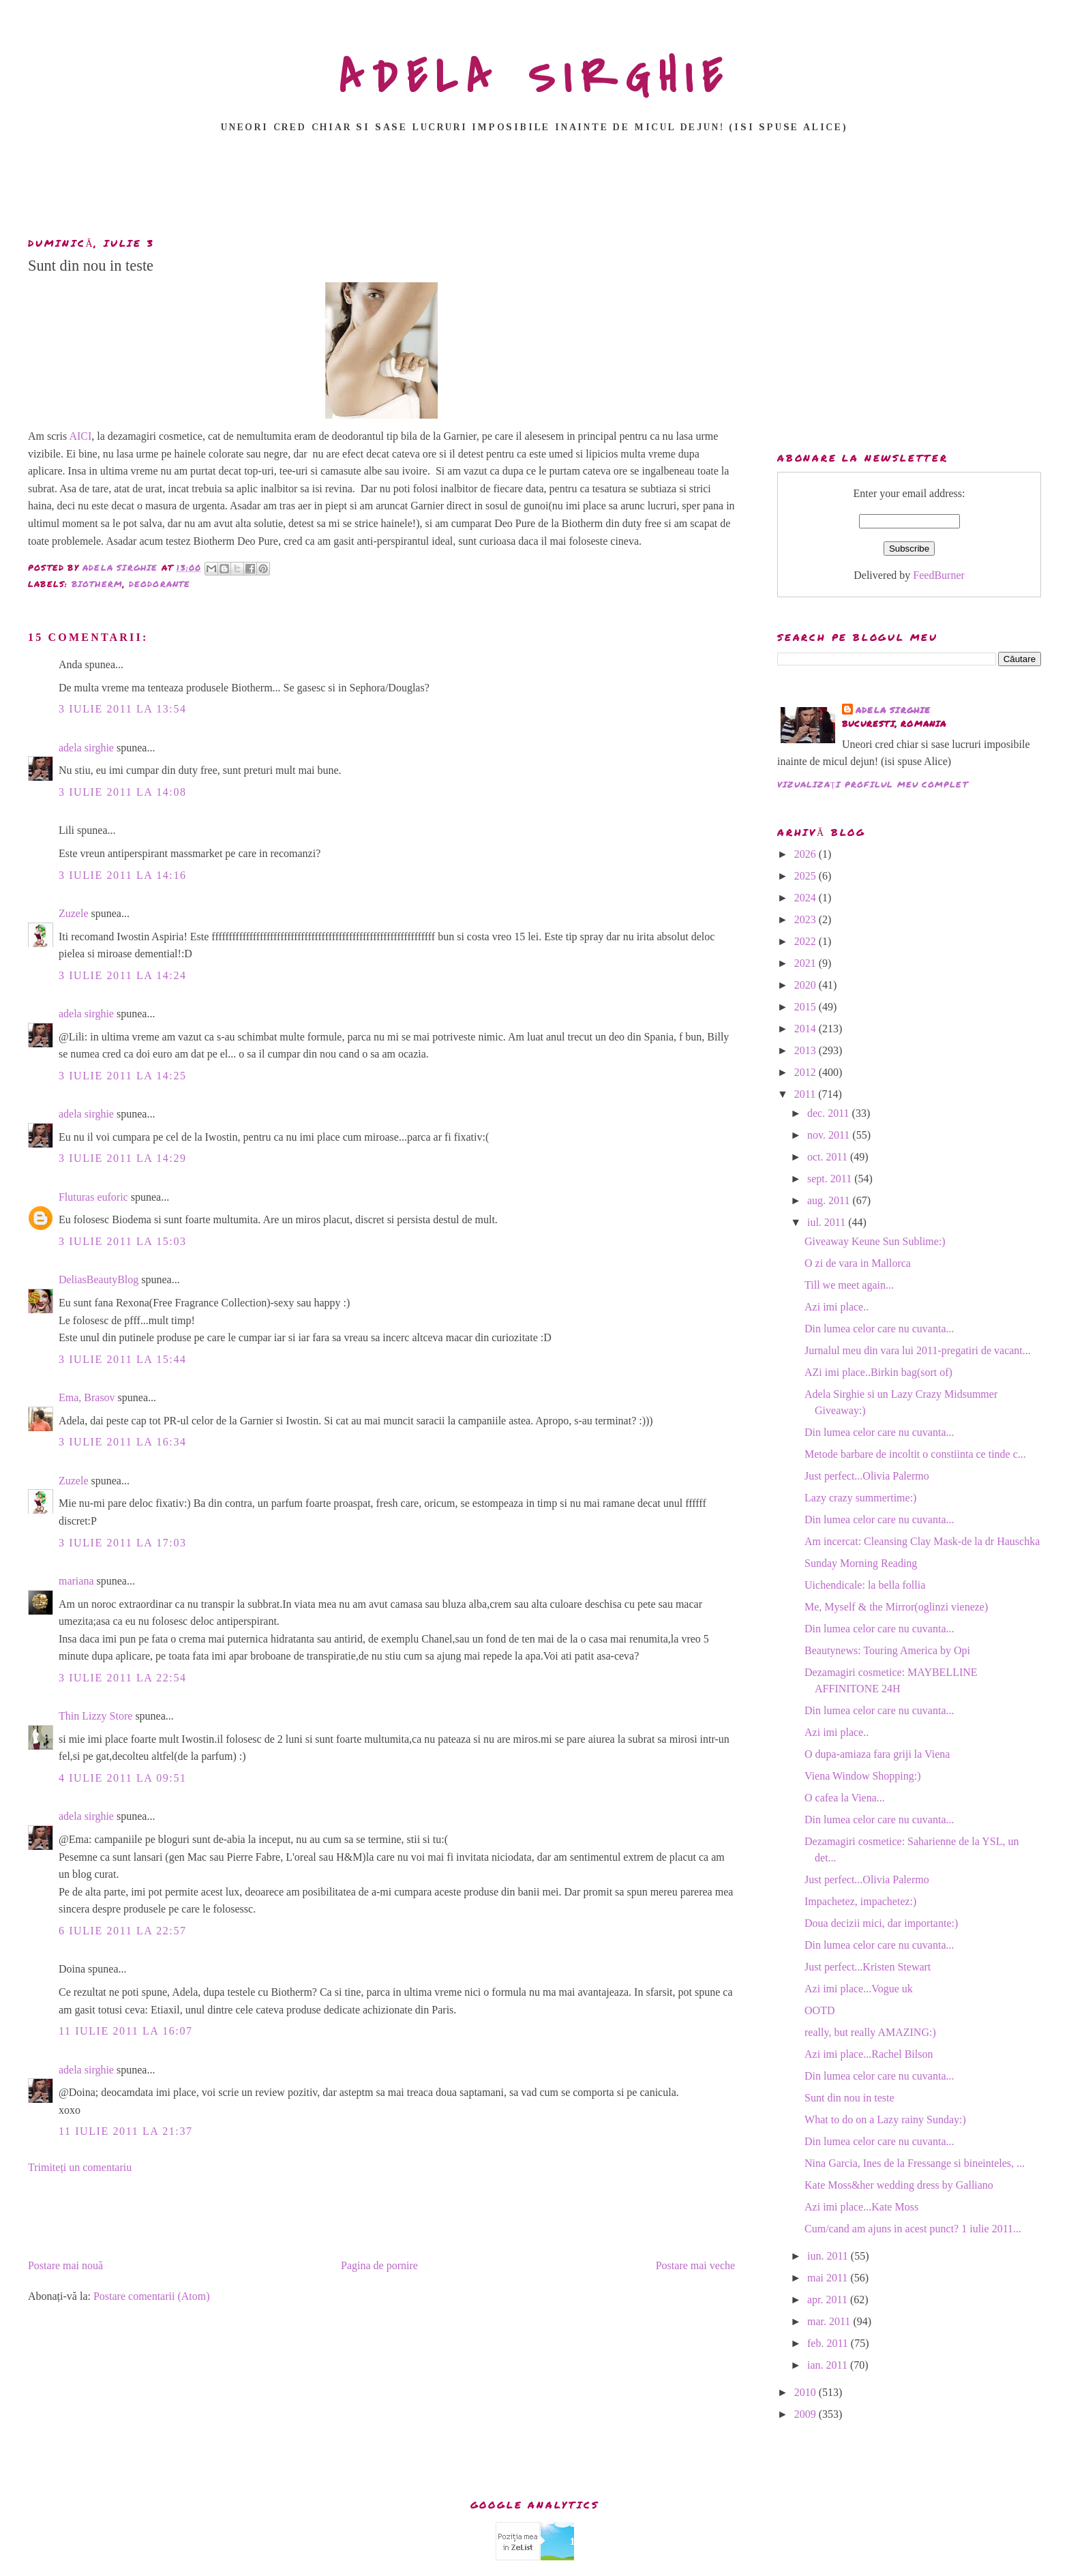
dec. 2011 (829, 1113)
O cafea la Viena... (844, 1797)
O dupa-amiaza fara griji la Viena (877, 1754)
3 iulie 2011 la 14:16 (123, 875)
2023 (806, 919)
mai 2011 (828, 2277)
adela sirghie (86, 747)
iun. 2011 (829, 2256)
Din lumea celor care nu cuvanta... (879, 1328)
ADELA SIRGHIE (535, 78)
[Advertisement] (534, 189)
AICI (80, 436)
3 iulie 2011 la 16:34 (123, 1442)
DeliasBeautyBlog (98, 1279)
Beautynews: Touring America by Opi (887, 1650)
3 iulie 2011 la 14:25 (123, 1075)
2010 (806, 2392)
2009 (806, 2414)
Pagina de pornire (379, 2265)
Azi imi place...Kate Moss (861, 2207)
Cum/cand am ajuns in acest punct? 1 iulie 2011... (912, 2228)
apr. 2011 (828, 2299)
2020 (806, 985)
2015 (806, 1007)
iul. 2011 (827, 1222)
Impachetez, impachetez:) (860, 1901)
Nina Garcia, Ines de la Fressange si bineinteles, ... (914, 2163)
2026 (806, 854)
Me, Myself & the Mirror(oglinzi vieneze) (896, 1607)
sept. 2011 (830, 1178)
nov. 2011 (829, 1135)
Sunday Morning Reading (860, 1563)
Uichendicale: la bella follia (864, 1585)
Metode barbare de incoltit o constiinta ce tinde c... (915, 1454)
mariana (76, 1581)
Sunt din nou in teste (849, 2097)
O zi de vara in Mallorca (857, 1263)
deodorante (160, 584)
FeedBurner (939, 575)
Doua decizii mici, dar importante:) (881, 1923)
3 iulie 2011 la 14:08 (123, 792)
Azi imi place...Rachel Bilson (868, 2054)
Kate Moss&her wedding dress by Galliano (898, 2185)
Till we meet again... (849, 1285)
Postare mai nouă (65, 2265)
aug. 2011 (830, 1200)
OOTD (819, 2010)
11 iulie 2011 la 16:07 (126, 2031)
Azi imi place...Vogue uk (858, 1988)
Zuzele (74, 913)
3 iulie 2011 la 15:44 (123, 1359)
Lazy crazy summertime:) (860, 1497)
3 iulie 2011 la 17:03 (123, 1542)
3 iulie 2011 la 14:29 (123, 1158)
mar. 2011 (830, 2321)
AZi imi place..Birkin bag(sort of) (878, 1372)
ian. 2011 (828, 2365)
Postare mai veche (695, 2265)
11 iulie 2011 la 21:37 (126, 2131)
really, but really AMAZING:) (870, 2032)
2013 (806, 1050)
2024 (806, 897)
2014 (806, 1028)
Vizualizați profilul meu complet (872, 784)
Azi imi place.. (836, 1307)
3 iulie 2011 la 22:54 (123, 1677)
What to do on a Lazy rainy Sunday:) (885, 2119)
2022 (806, 941)
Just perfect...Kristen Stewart (867, 1967)
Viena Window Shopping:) (862, 1776)
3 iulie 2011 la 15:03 (123, 1241)
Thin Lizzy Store (95, 1716)
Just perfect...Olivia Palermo (866, 1476)
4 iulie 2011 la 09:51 (123, 1778)
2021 (806, 963)
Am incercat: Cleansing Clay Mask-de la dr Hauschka (922, 1541)
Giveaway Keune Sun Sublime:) (875, 1241)
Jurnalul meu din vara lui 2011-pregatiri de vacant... (917, 1350)
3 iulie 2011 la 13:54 (123, 709)
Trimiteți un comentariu (80, 2167)
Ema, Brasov (87, 1397)
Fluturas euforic (93, 1197)
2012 (806, 1072)
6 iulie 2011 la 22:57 (123, 1930)
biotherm (97, 584)
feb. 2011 (829, 2343)
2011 (806, 1094)
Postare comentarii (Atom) (151, 2296)
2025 (806, 876)
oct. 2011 (828, 1157)
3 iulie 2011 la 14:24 (123, 975)
